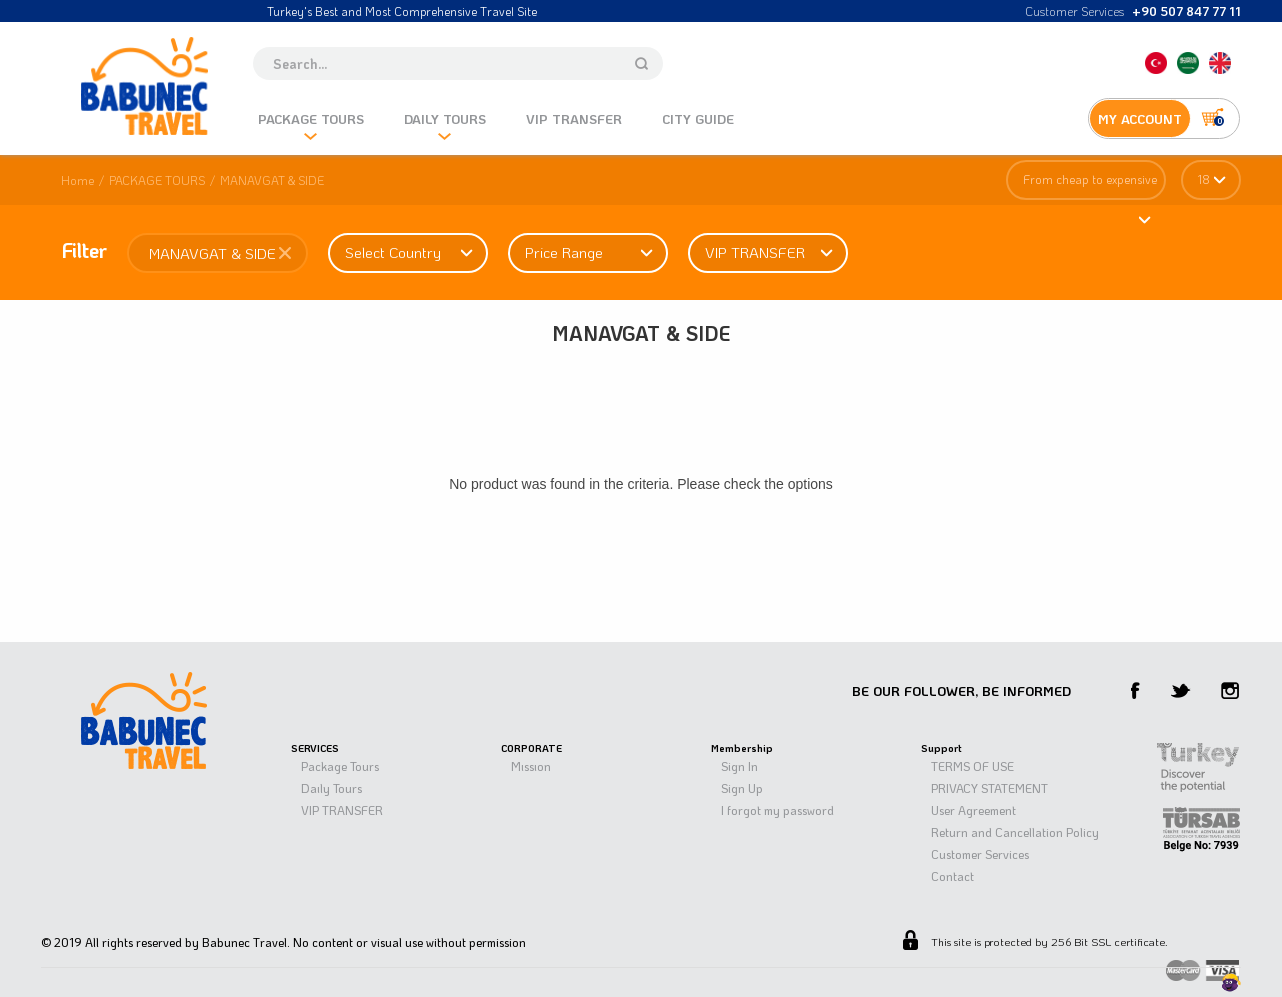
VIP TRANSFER (342, 810)
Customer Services (980, 854)
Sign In (739, 766)
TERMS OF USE (972, 766)
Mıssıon (531, 766)
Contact (952, 876)
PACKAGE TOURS (157, 180)
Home (77, 180)
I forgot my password (777, 810)
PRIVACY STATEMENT (989, 788)
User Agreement (973, 810)
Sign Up (742, 788)
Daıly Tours (331, 788)
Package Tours (340, 766)
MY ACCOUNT (1140, 118)
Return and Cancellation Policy (1015, 832)
